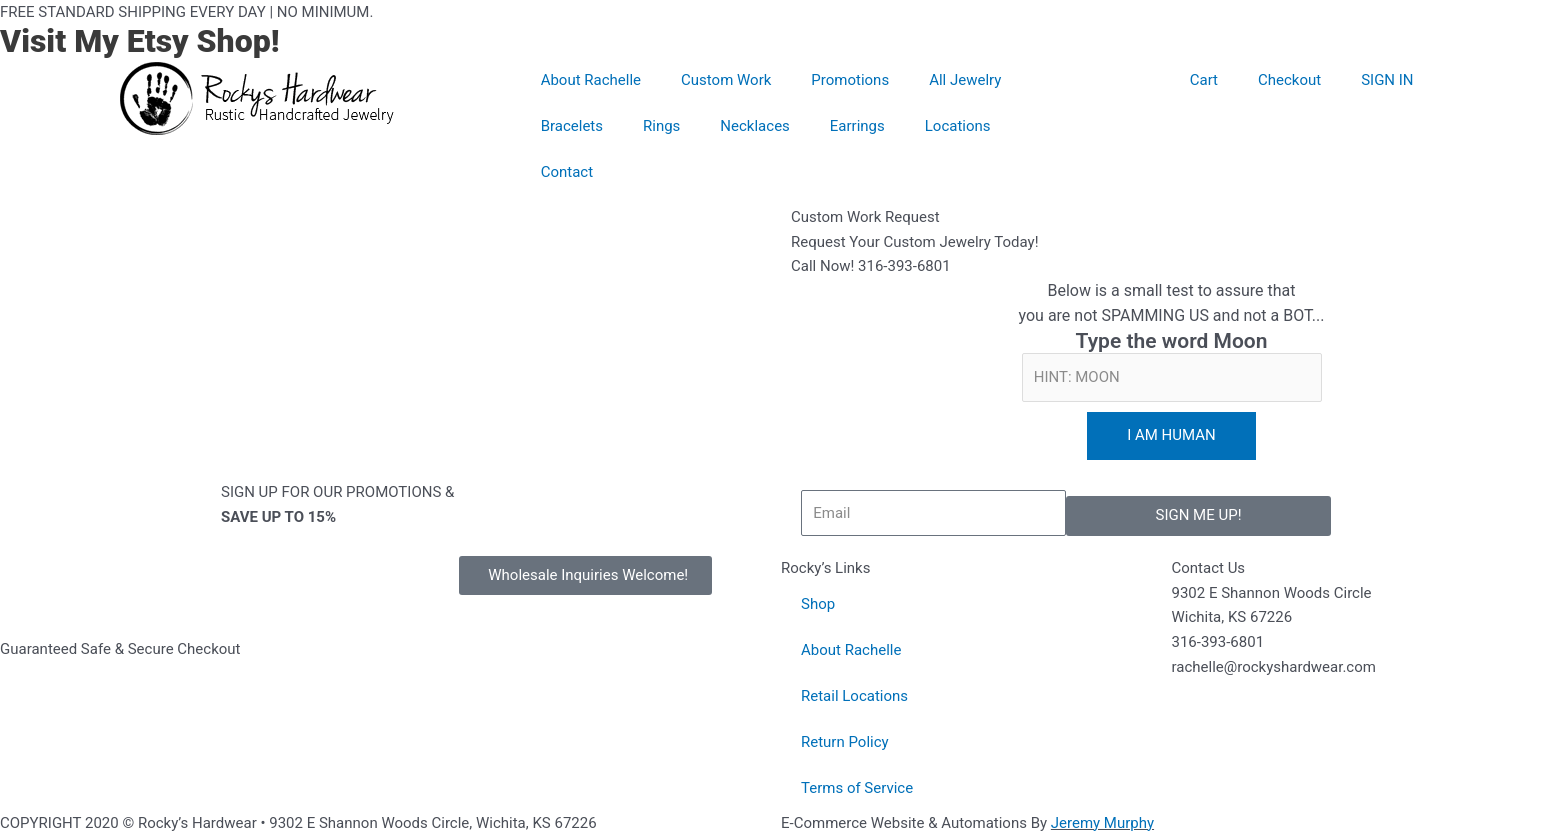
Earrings (857, 126)
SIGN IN (1387, 80)
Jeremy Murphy (1102, 823)
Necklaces (754, 126)
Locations (958, 126)
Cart (1204, 80)
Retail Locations (854, 696)
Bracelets (572, 126)
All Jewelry (965, 80)
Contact (567, 172)
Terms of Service (857, 788)
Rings (661, 126)
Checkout (1289, 80)
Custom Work (726, 80)
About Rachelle (591, 80)
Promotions (850, 80)
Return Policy (845, 742)
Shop (818, 604)
